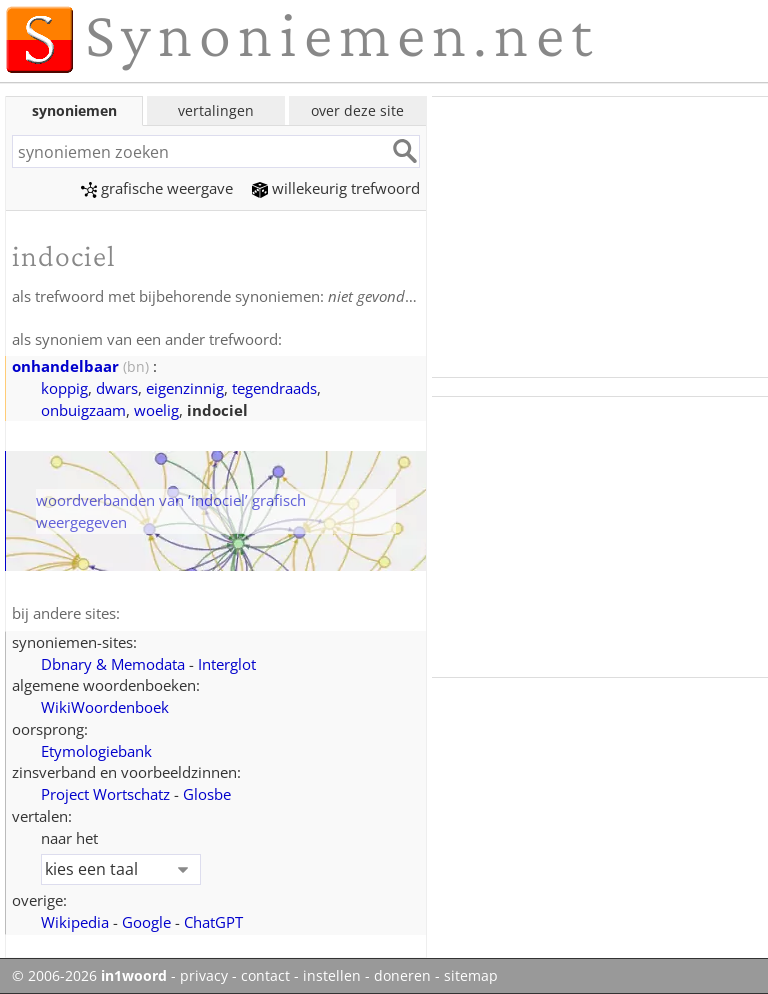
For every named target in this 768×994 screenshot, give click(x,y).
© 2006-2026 (89, 976)
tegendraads (274, 388)
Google (146, 922)
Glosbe (207, 794)
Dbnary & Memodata (113, 664)
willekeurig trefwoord (336, 188)
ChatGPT (213, 922)
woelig (156, 410)
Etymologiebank (96, 751)
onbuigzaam (83, 410)
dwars (117, 388)
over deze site (357, 110)
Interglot (227, 664)
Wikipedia (75, 922)
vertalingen (216, 110)
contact (265, 976)
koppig (64, 388)
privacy (204, 976)
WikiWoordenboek (105, 707)
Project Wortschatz (105, 794)
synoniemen (74, 110)
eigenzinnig (185, 388)
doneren (402, 976)
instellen (332, 976)
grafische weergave (157, 188)
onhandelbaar (65, 366)
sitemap (471, 976)
